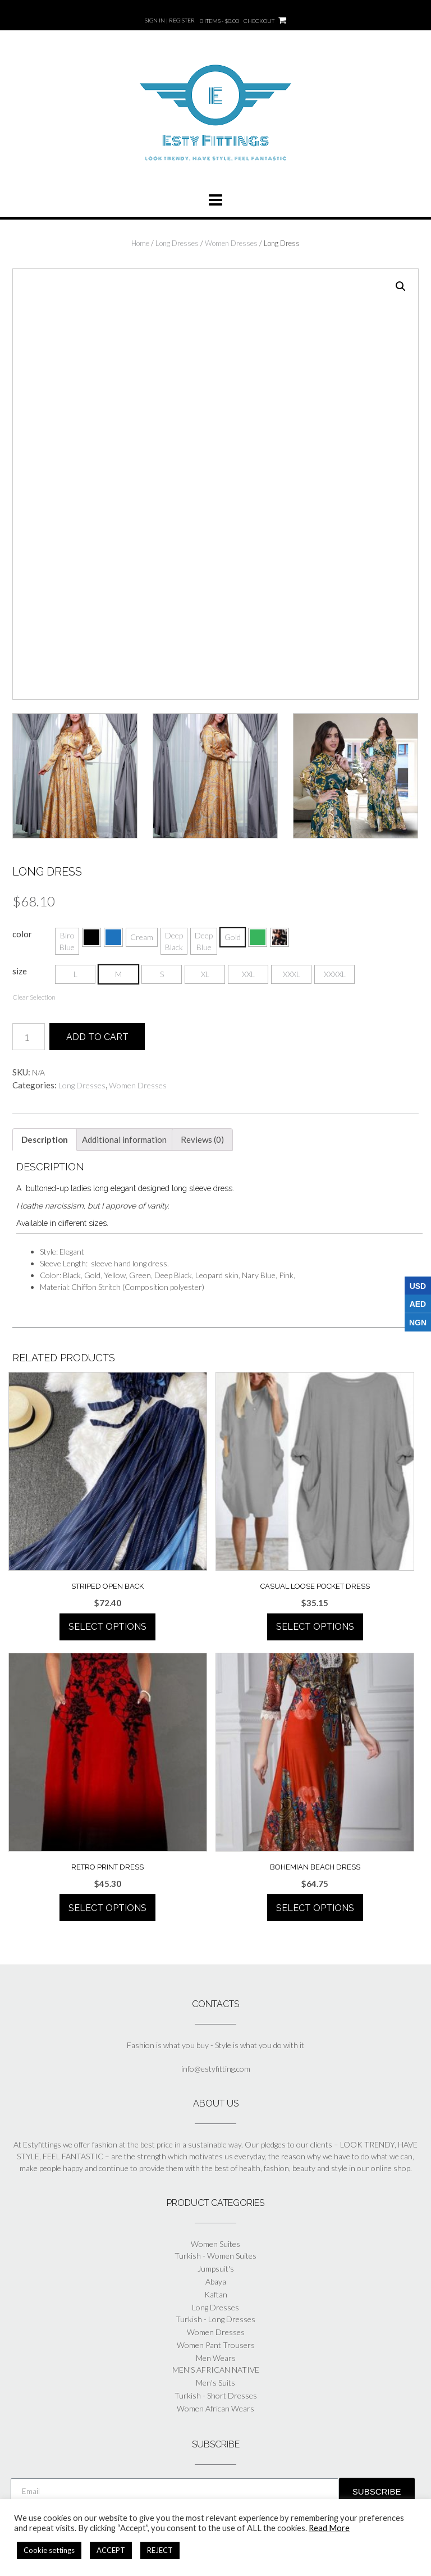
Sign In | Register (170, 20)
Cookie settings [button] (49, 2550)
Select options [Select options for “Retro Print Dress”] (107, 1907)
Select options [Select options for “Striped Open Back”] (107, 1625)
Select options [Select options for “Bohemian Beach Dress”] (315, 1907)
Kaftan (215, 2293)
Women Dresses (231, 243)
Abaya (215, 2280)
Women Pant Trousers (216, 2344)
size (19, 969)
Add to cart (97, 1036)
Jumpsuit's (216, 2267)
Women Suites (215, 2242)
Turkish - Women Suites (215, 2254)
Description (44, 1138)
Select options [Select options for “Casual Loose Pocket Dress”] (315, 1625)
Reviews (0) (202, 1138)
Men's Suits (215, 2381)
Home (140, 243)
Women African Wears (215, 2407)
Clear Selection (34, 995)
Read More (329, 2528)
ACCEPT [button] (111, 2550)
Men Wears (216, 2356)
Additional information (124, 1138)
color (22, 932)
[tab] (44, 1138)
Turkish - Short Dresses (216, 2394)
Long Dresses (177, 243)
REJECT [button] (160, 2550)
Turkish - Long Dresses (215, 2318)
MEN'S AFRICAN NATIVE (215, 2368)
